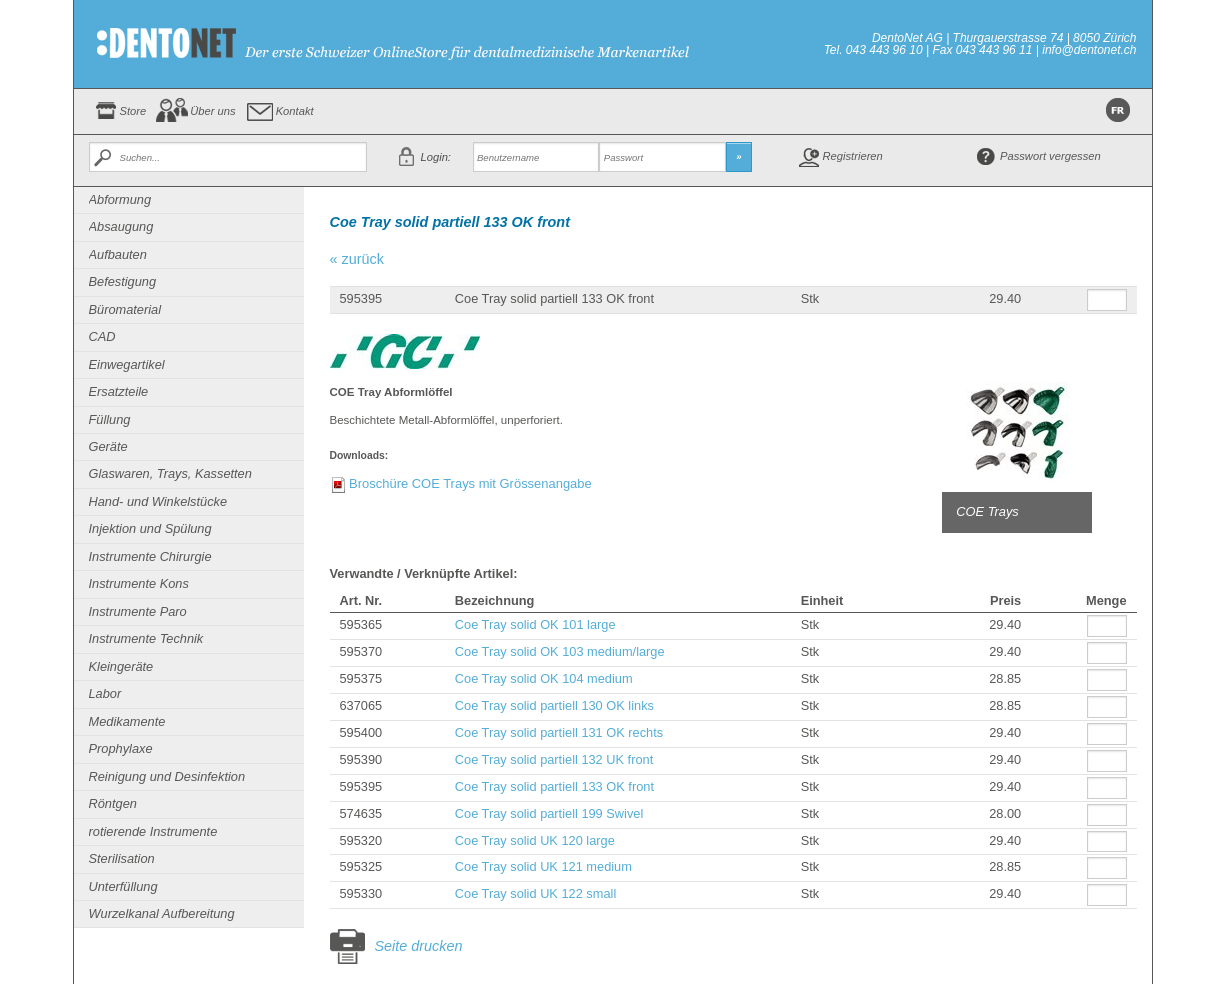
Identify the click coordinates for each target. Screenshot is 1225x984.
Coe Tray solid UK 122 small (535, 893)
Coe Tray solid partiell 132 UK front (554, 759)
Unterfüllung (123, 886)
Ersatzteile (119, 391)
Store (133, 111)
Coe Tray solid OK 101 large (535, 624)
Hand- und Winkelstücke (158, 501)
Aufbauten (118, 254)
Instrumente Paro (138, 611)
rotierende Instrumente (153, 831)
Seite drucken (419, 946)
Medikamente (127, 721)
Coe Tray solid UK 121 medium (543, 866)
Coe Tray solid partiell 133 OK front (554, 786)
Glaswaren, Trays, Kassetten (170, 473)
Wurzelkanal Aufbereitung (162, 913)
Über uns (212, 111)
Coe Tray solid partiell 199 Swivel (549, 813)
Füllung (110, 419)
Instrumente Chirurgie (150, 556)
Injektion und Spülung (150, 528)
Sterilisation (122, 858)
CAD (102, 336)
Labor (105, 693)
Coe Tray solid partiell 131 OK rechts (559, 732)
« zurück (357, 259)
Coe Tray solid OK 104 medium (544, 678)
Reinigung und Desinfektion (167, 776)
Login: (436, 157)
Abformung (120, 199)
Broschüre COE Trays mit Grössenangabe (470, 483)
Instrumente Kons (139, 583)
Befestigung (123, 281)
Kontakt (295, 111)
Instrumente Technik (146, 638)
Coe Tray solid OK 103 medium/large (560, 651)
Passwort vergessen (1050, 156)
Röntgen (113, 803)
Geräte (108, 446)
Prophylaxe (121, 748)
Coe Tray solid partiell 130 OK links (554, 705)
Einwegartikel (127, 364)
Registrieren (853, 156)
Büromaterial (125, 309)
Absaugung (121, 226)
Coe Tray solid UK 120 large (535, 840)
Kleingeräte (121, 666)
